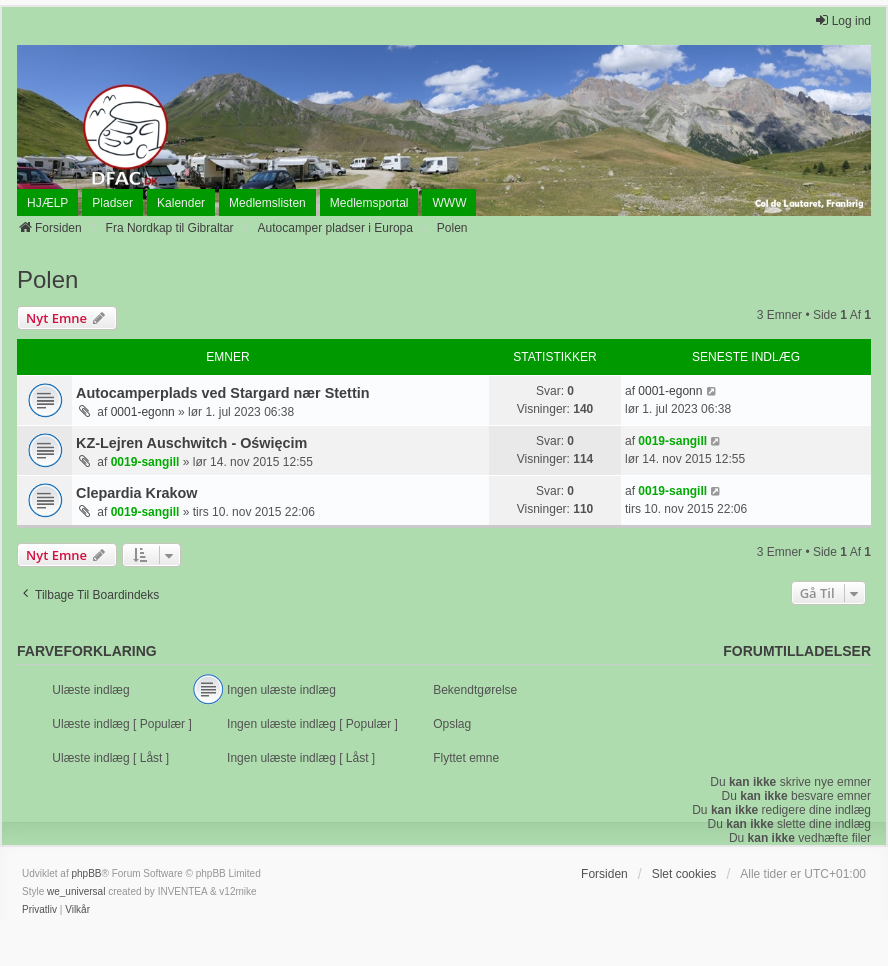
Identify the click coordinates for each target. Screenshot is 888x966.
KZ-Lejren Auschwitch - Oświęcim (191, 443)
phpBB (86, 873)
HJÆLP (47, 203)
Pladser (112, 203)
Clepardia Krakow (137, 493)
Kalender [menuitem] (181, 203)
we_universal (76, 891)
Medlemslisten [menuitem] (267, 203)
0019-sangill (145, 462)
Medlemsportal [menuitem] (369, 203)
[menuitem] (39, 910)
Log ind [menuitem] (842, 20)
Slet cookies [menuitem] (684, 874)
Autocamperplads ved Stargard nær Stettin (222, 393)
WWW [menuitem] (449, 203)
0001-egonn (143, 412)
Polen (47, 279)
